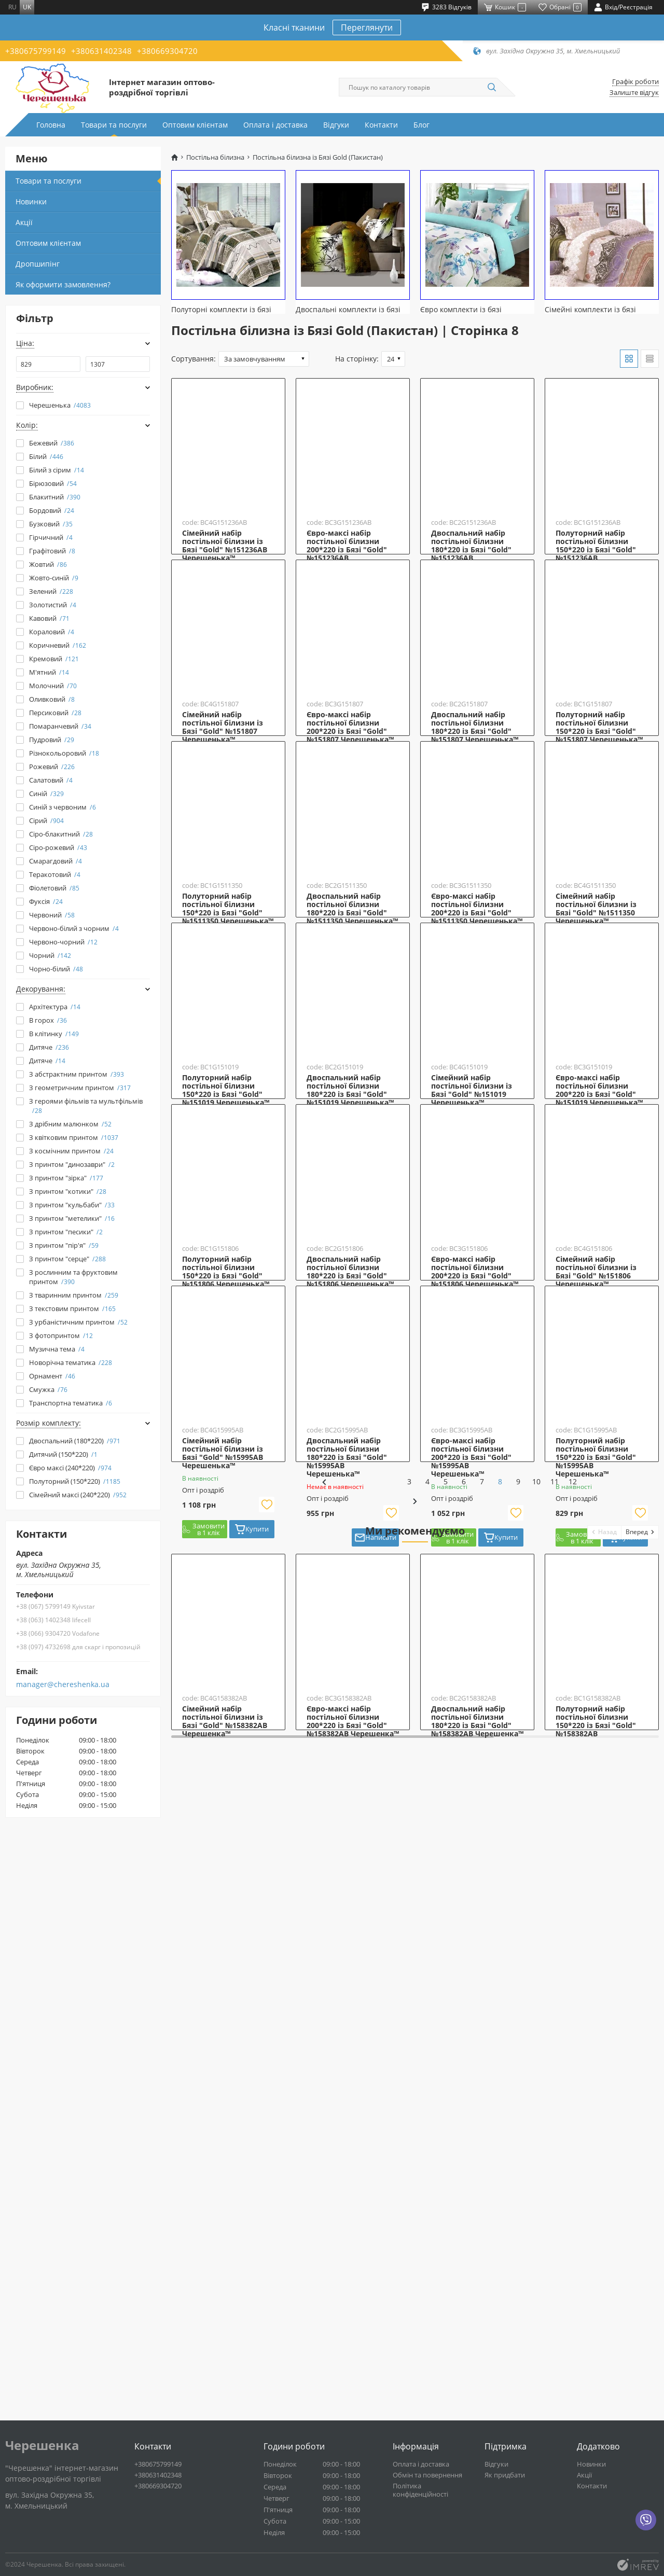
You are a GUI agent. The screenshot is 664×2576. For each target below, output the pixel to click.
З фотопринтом (61, 1335)
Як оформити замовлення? (63, 284)
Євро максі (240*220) (70, 1467)
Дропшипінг (38, 264)
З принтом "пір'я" (64, 1245)
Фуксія (46, 901)
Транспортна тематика (70, 1403)
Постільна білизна (215, 157)
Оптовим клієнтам (195, 125)
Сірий (46, 820)
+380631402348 (101, 51)
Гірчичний (51, 537)
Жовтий (48, 564)
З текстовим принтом (72, 1308)
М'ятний (49, 672)
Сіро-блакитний (61, 834)
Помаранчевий (60, 726)
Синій (46, 793)
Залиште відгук (634, 92)
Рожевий (52, 766)
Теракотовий (54, 874)
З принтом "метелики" (72, 1218)
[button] (604, 2103)
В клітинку (54, 1033)
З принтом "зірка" (66, 1177)
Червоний (52, 915)
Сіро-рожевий (58, 847)
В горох (48, 1020)
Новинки (31, 201)
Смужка (48, 1389)
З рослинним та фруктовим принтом (73, 1277)
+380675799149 (35, 51)
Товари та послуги (114, 125)
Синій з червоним (62, 807)
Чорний (50, 955)
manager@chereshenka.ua (62, 1684)
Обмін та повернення (427, 2475)
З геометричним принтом (80, 1087)
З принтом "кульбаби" (72, 1204)
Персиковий (55, 712)
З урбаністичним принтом (78, 1322)
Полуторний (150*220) (74, 1481)
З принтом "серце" (67, 1258)
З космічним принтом (71, 1150)
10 (461, 2073)
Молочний (53, 685)
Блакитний (54, 497)
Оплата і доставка (275, 125)
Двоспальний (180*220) (74, 1440)
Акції (24, 222)
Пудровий (51, 739)
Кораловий (51, 631)
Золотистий (52, 604)
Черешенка (42, 2445)
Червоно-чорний (63, 941)
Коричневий (57, 645)
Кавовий (49, 618)
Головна (50, 125)
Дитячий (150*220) (63, 1454)
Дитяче (49, 1047)
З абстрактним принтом (76, 1074)
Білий (46, 456)
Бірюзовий (53, 483)
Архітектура (54, 1006)
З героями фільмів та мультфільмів (86, 1105)
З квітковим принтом (73, 1137)
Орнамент (52, 1376)
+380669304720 (167, 51)
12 (497, 2073)
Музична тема (57, 1349)
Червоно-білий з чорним (74, 928)
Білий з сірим (56, 470)
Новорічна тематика (70, 1362)
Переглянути (367, 27)
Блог (421, 125)
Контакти (381, 125)
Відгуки (336, 125)
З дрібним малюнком (70, 1124)
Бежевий (51, 443)
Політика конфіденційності (420, 2490)
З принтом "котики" (67, 1191)
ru (12, 7)
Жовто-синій (53, 577)
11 (479, 2073)
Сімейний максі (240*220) (78, 1494)
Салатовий (51, 780)
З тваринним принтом (73, 1295)
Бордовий (51, 510)
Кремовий (54, 658)
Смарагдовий (55, 861)
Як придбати (505, 2475)
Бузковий (51, 523)
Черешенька (60, 405)
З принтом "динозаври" (72, 1164)
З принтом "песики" (66, 1231)
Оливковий (52, 699)
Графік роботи (635, 81)
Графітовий (52, 550)
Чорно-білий (56, 968)
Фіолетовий (54, 888)
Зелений (51, 591)
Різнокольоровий (64, 753)
